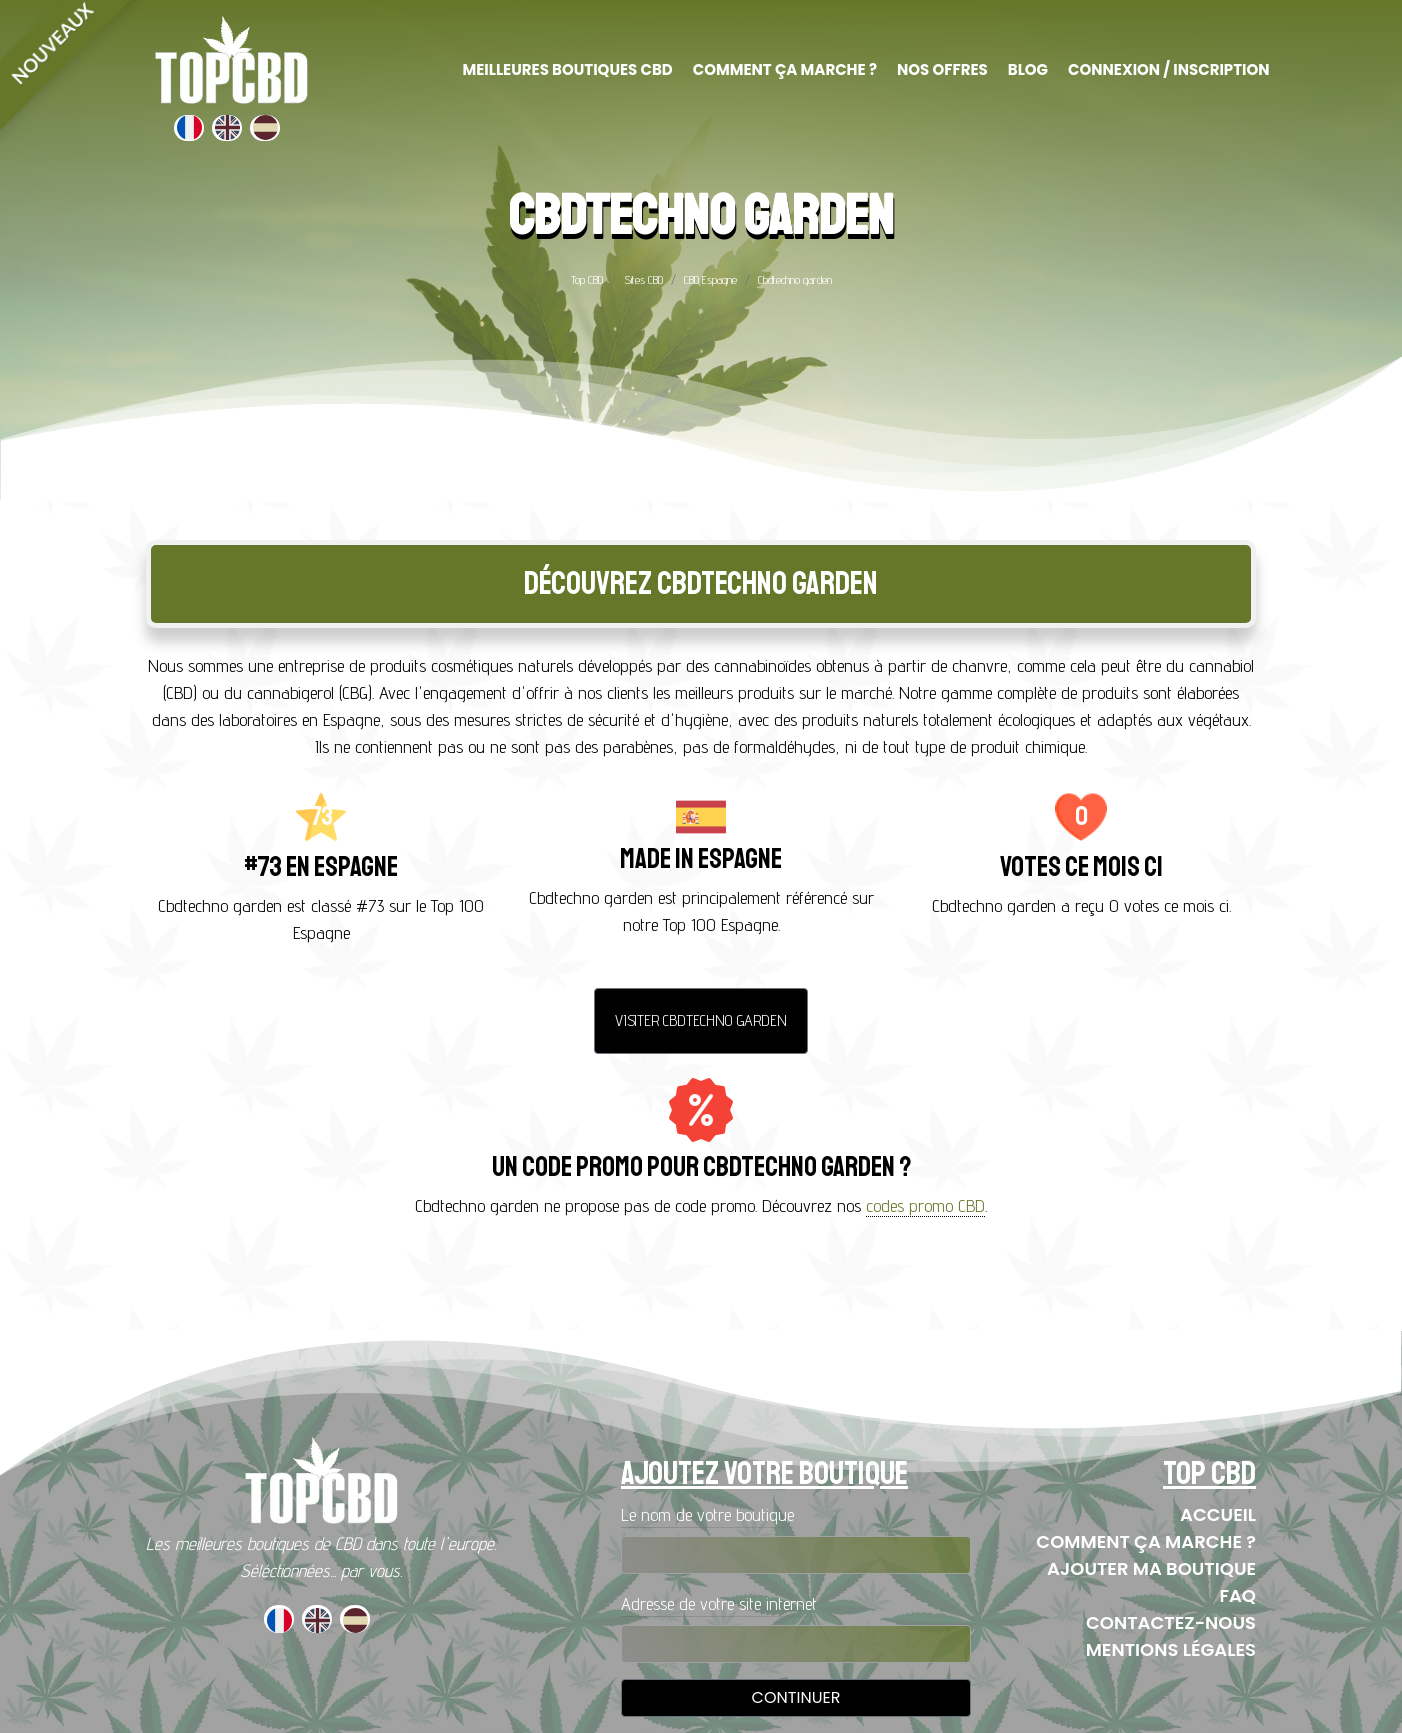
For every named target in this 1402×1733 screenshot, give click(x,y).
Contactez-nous (1171, 1622)
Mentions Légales (1171, 1649)
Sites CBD (643, 279)
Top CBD (587, 279)
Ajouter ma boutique (1151, 1568)
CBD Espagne (710, 279)
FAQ (1237, 1595)
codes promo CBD (925, 1205)
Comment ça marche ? (1146, 1541)
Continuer (796, 1697)
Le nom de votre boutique (707, 1514)
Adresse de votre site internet (719, 1603)
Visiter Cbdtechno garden (701, 1020)
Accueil (1218, 1514)
